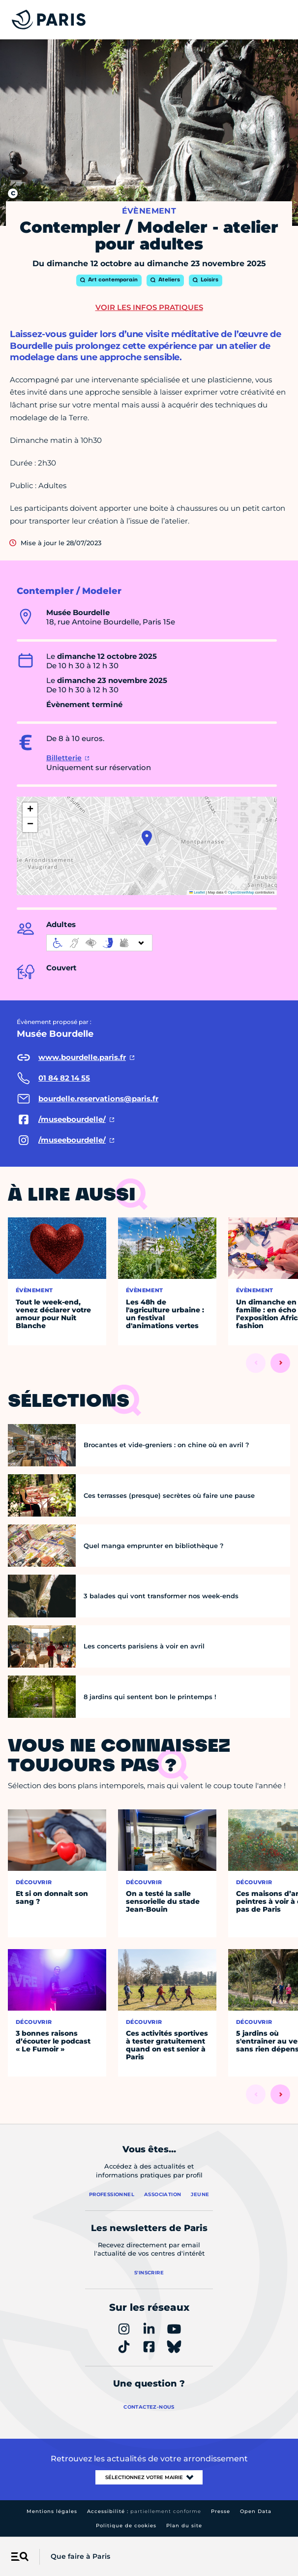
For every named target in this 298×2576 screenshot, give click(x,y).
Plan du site (184, 2525)
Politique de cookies (126, 2525)
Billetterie (64, 757)
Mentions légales (52, 2511)
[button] (147, 838)
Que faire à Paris (80, 2556)
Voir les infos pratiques (149, 307)
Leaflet (197, 892)
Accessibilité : (144, 2511)
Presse (220, 2511)
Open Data (255, 2511)
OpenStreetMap (241, 892)
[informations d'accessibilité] (99, 942)
